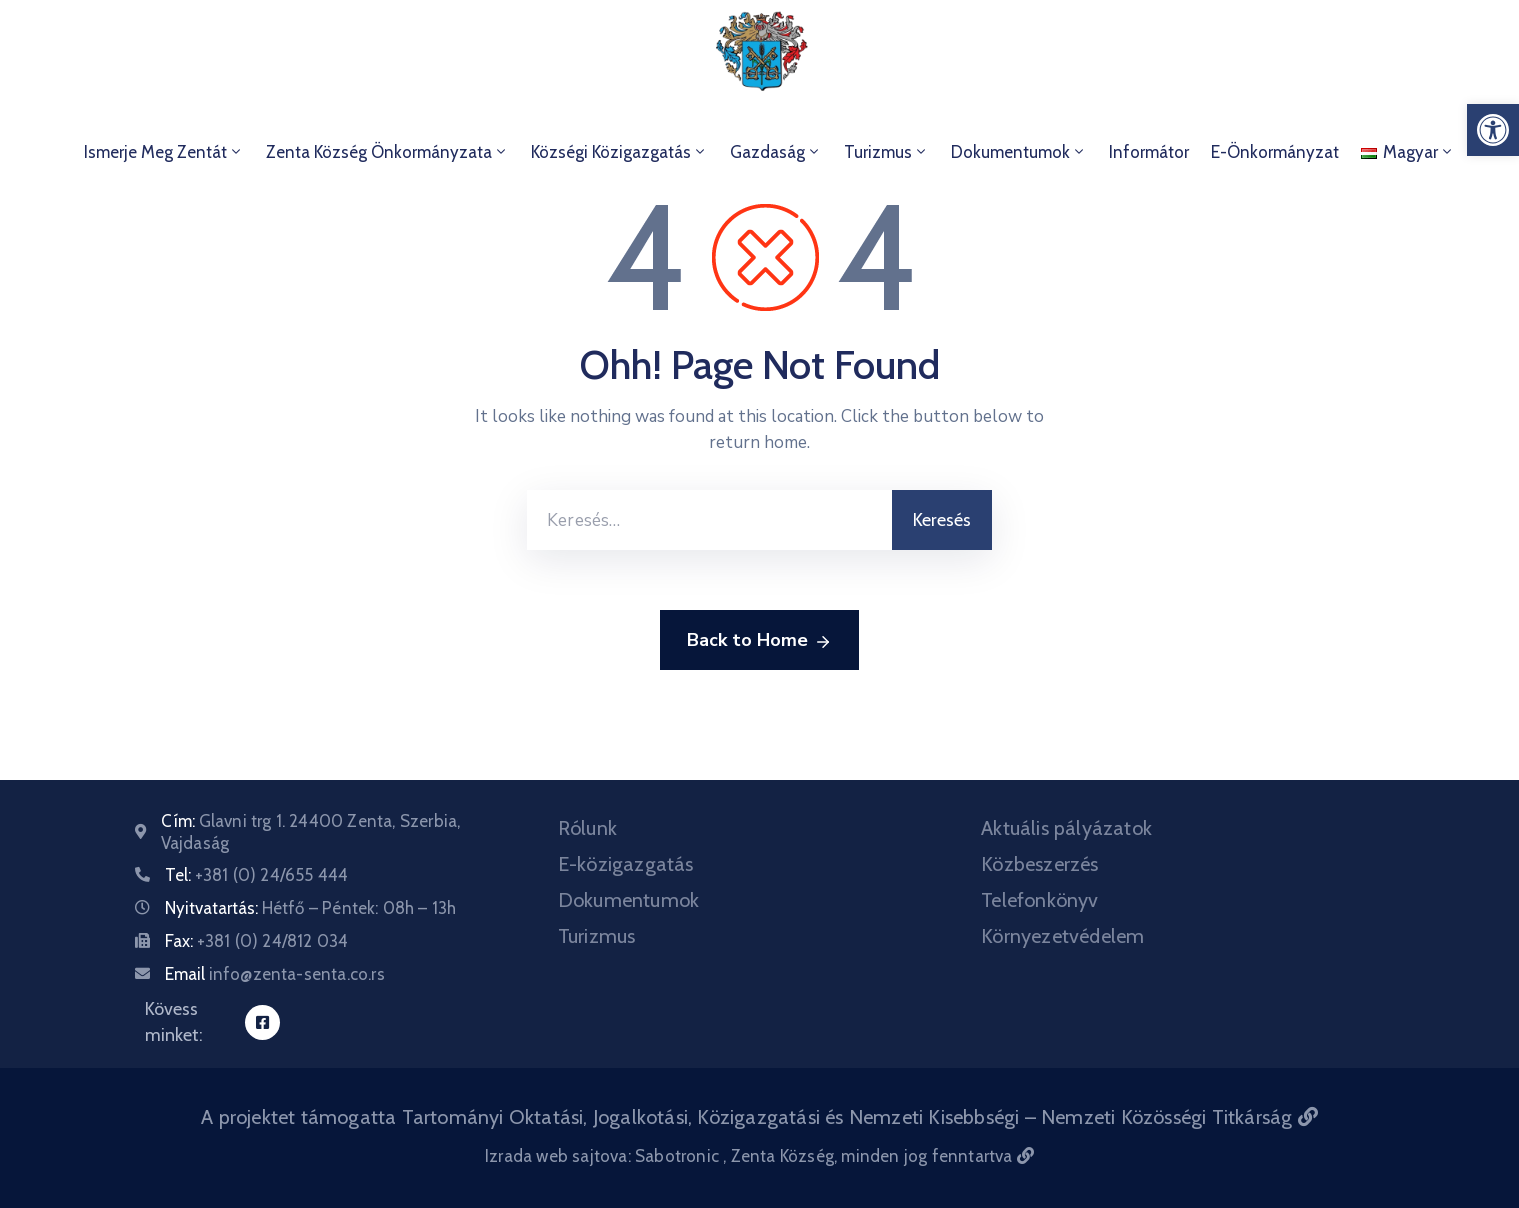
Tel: (257, 875)
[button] (1493, 130)
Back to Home (759, 641)
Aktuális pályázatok (1066, 828)
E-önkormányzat (1275, 152)
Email (275, 974)
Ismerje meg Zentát (164, 152)
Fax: (257, 941)
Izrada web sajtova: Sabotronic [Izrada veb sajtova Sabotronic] (604, 1156)
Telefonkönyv (1039, 900)
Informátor (1149, 152)
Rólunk (587, 828)
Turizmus (886, 152)
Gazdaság (776, 152)
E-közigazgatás (626, 864)
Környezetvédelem (1062, 936)
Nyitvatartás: (311, 908)
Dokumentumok (1019, 152)
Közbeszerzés (1039, 864)
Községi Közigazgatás (619, 152)
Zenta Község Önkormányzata (387, 152)
